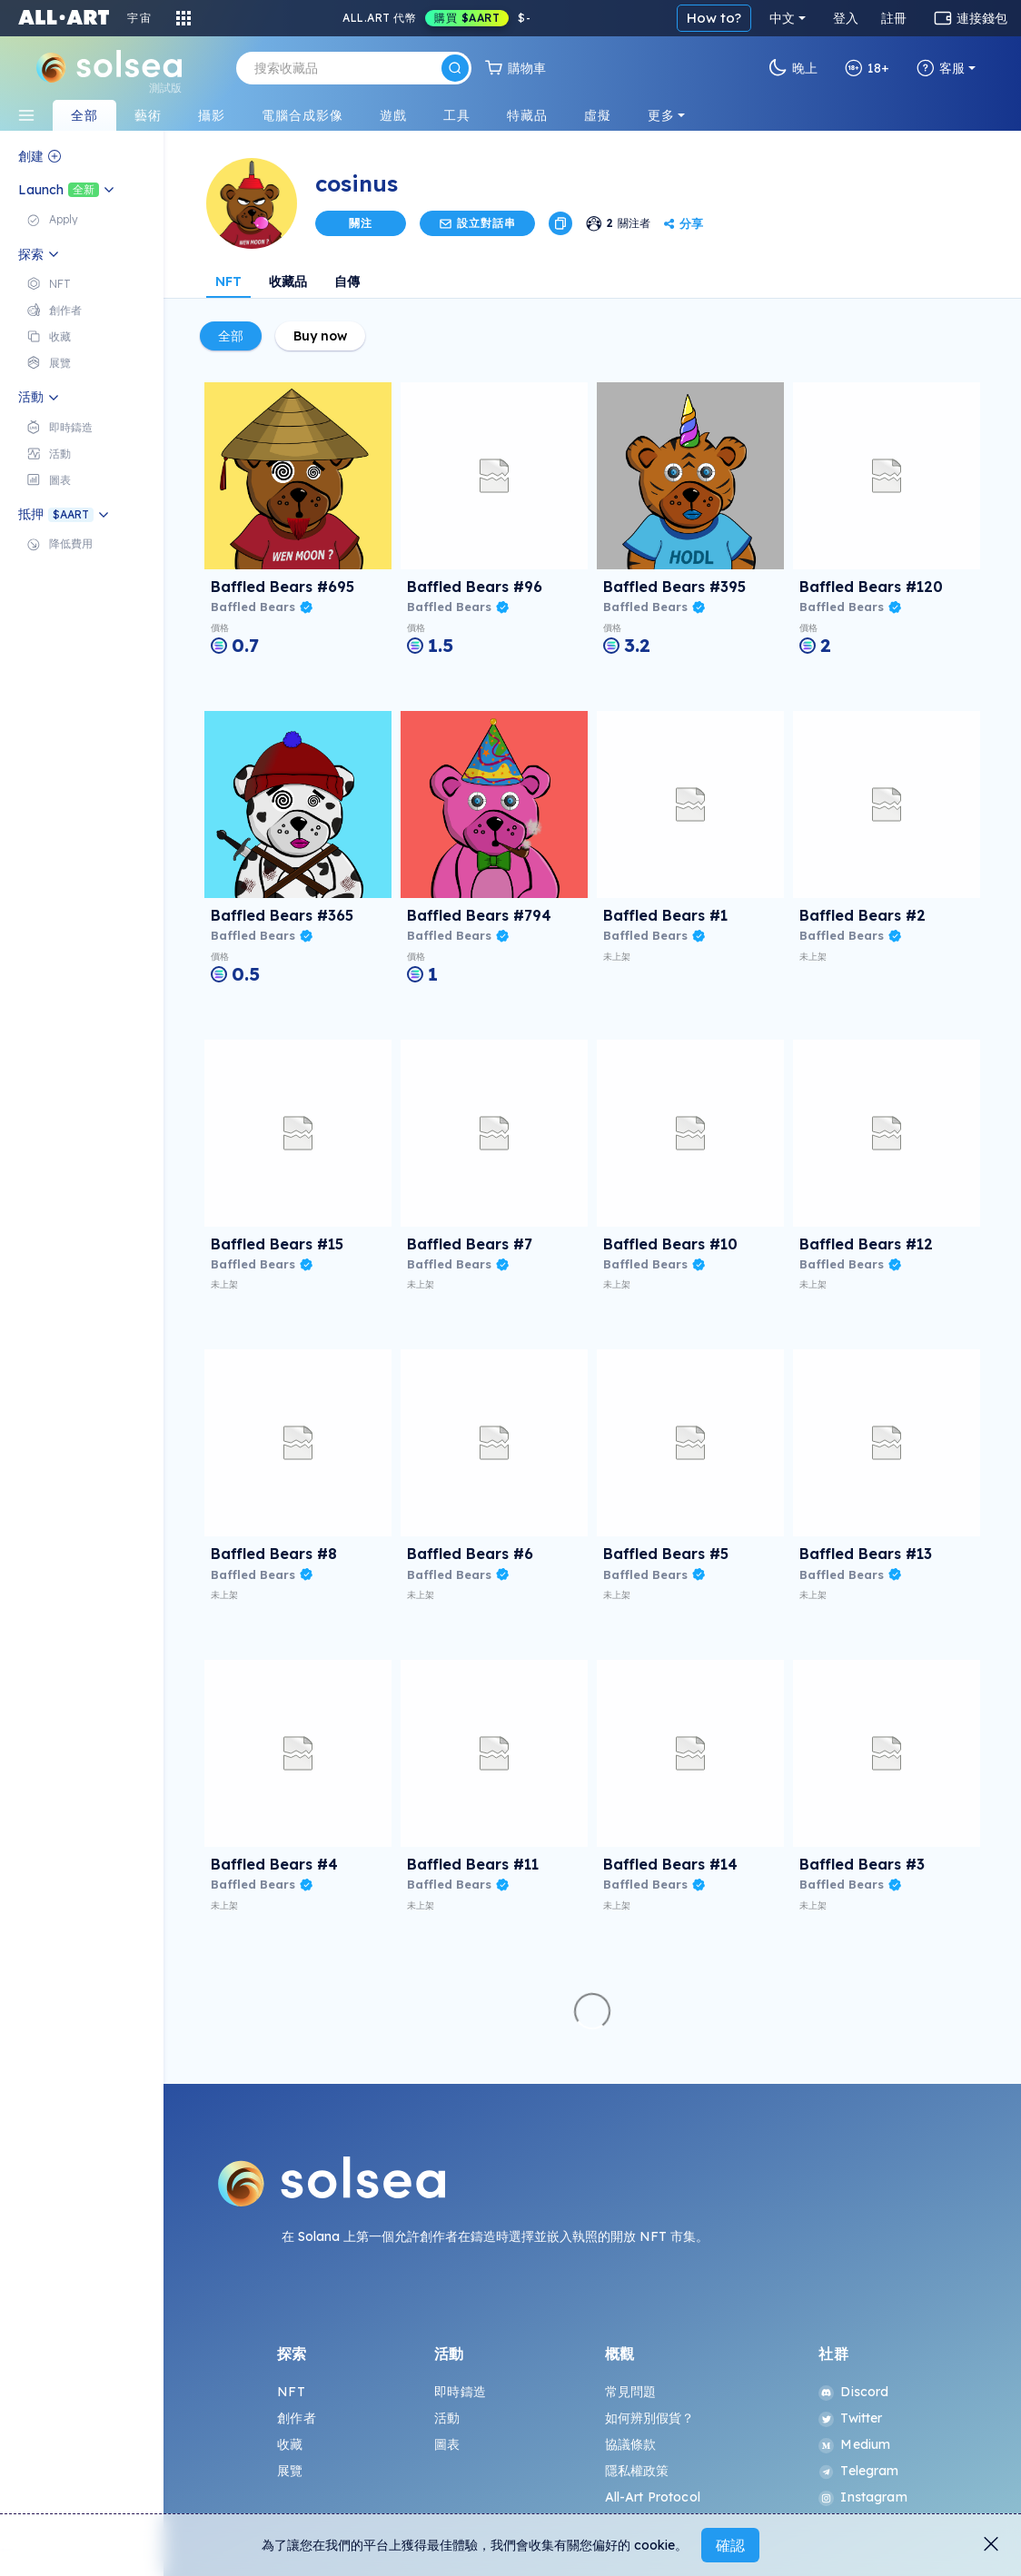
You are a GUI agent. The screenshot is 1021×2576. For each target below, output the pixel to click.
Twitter (850, 2418)
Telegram (858, 2471)
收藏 (289, 2444)
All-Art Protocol (652, 2497)
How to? (714, 17)
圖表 (447, 2444)
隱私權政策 (637, 2470)
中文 (782, 18)
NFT (228, 281)
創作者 (296, 2418)
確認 (730, 2545)
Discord (853, 2392)
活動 (447, 2418)
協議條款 (631, 2444)
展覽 (289, 2470)
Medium (854, 2444)
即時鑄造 (460, 2392)
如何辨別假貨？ (650, 2418)
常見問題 (631, 2392)
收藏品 (288, 281)
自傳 (347, 281)
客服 (941, 68)
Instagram (862, 2497)
